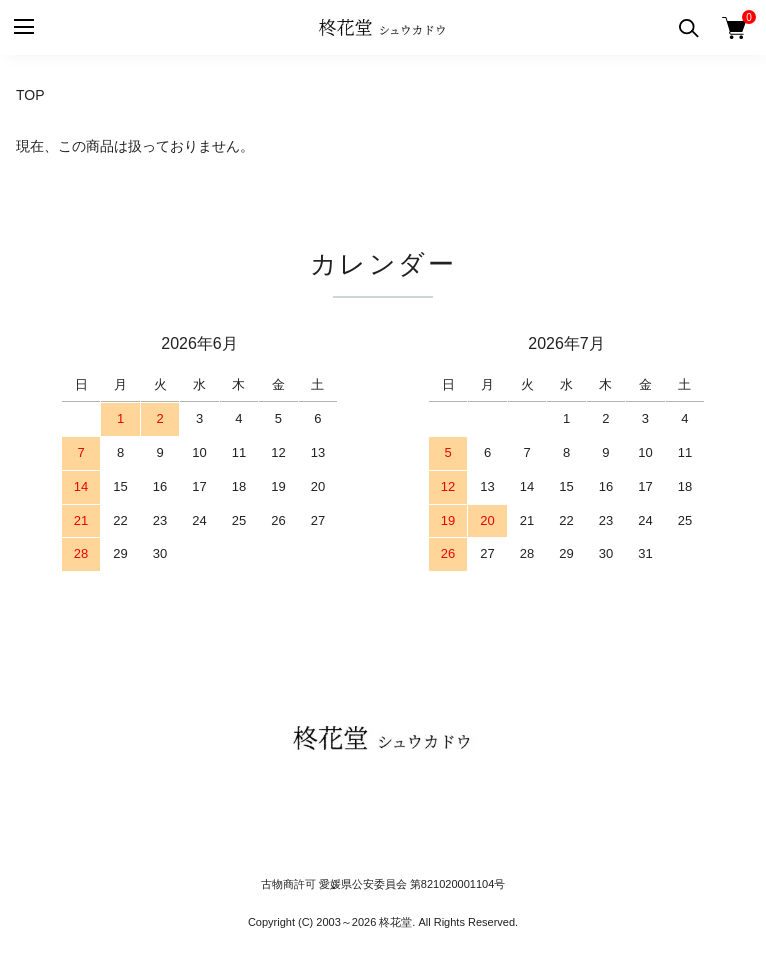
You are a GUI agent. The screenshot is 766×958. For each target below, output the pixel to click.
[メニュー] (22, 27)
